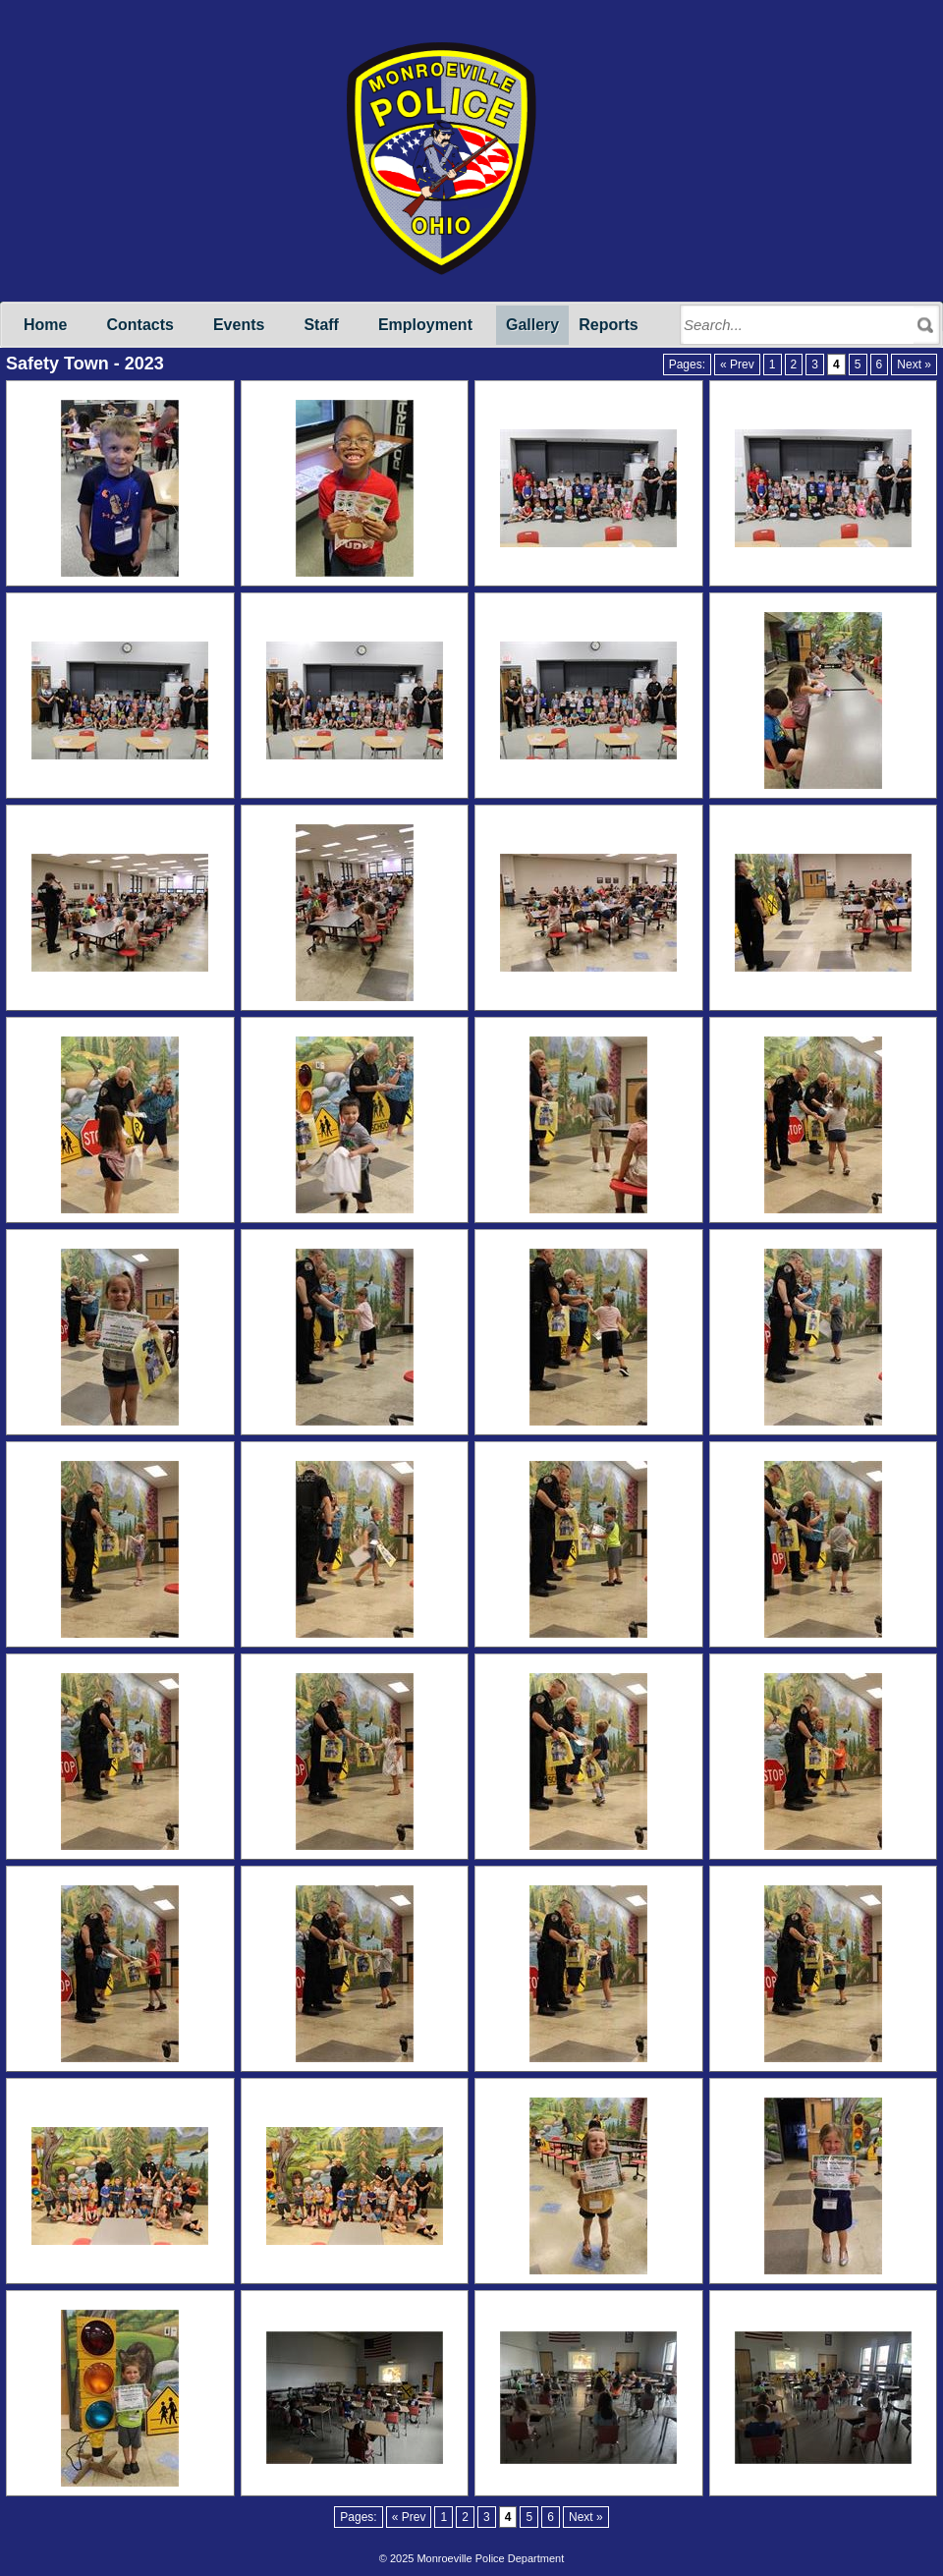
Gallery (532, 324)
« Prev (737, 364)
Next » (914, 364)
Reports (608, 324)
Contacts (139, 324)
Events (238, 324)
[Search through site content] (799, 325)
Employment (425, 324)
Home (45, 324)
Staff (321, 324)
